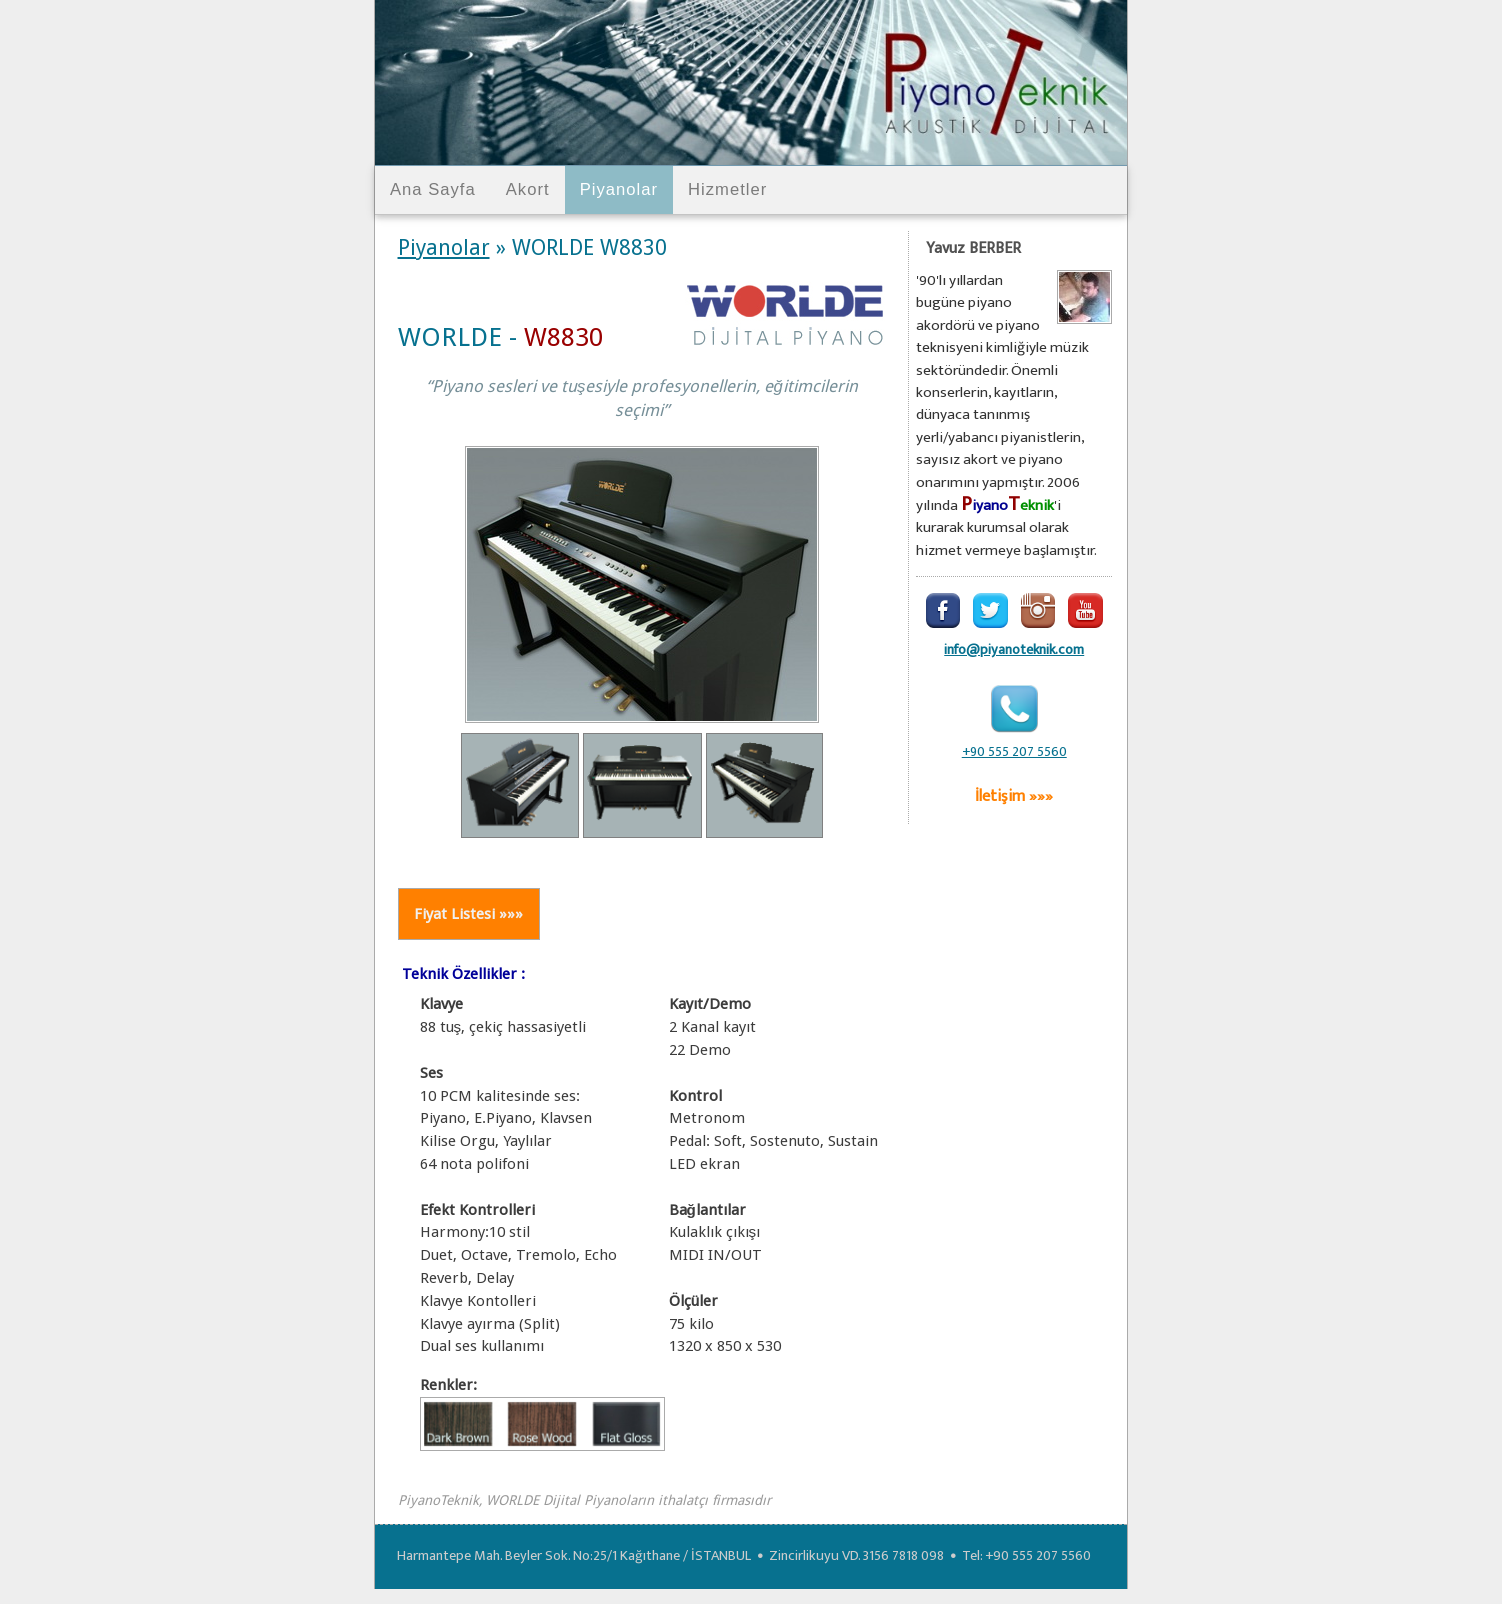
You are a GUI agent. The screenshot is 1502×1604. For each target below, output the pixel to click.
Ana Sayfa (433, 189)
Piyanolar (619, 189)
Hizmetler (727, 189)
